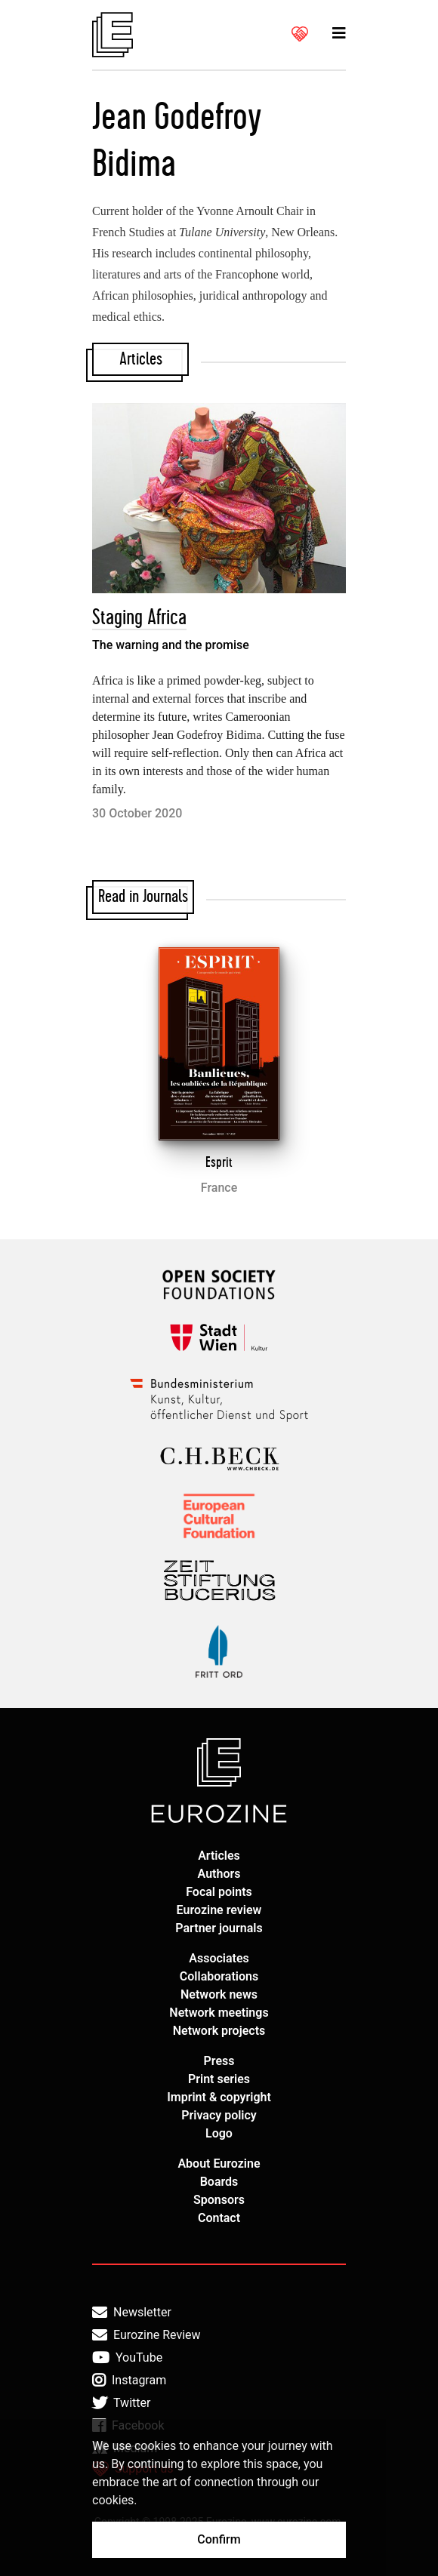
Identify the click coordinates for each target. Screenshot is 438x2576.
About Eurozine (218, 2163)
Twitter (121, 2403)
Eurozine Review (146, 2335)
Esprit (219, 1162)
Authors (219, 1874)
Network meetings (218, 2012)
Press (219, 2061)
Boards (219, 2181)
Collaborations (219, 1976)
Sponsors (219, 2200)
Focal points (219, 1892)
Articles (219, 1855)
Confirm (218, 2539)
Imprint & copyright (219, 2097)
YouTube (127, 2358)
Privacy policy (219, 2115)
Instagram (129, 2380)
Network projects (219, 2031)
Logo (219, 2133)
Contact (219, 2218)
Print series (219, 2079)
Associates (219, 1958)
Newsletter (131, 2312)
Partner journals (218, 1928)
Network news (219, 1994)
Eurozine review (219, 1910)
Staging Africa (139, 618)
